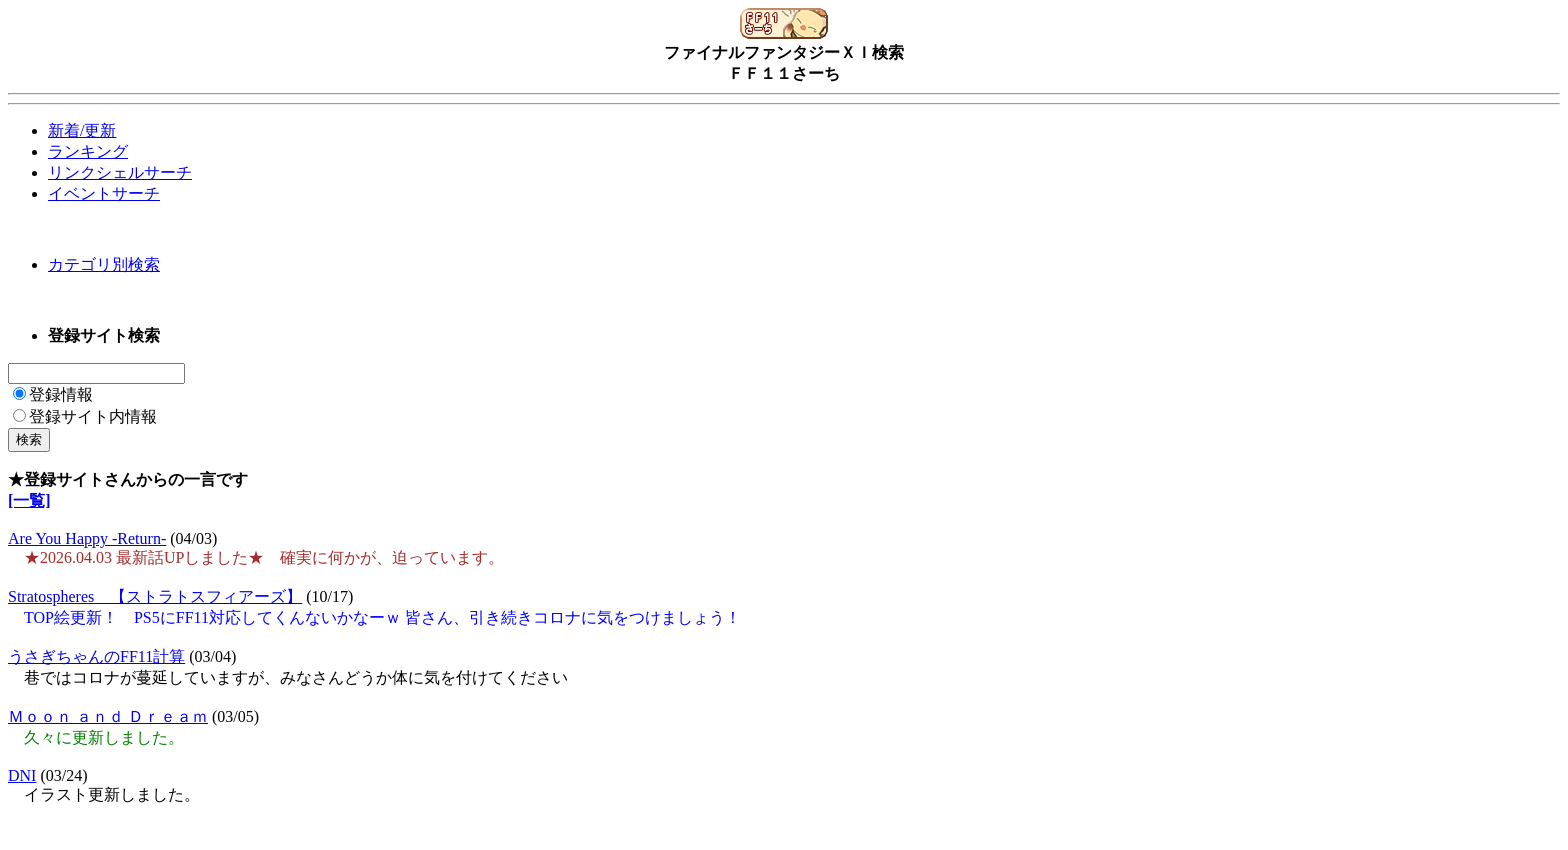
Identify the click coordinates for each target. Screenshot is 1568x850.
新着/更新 (82, 130)
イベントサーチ (104, 193)
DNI (22, 775)
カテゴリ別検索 (104, 264)
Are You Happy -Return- (87, 538)
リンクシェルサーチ (120, 172)
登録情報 (53, 394)
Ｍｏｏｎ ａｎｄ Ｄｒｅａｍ (108, 716)
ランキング (88, 151)
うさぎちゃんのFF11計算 (96, 656)
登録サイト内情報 (85, 416)
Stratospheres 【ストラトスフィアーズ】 (155, 596)
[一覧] (29, 500)
